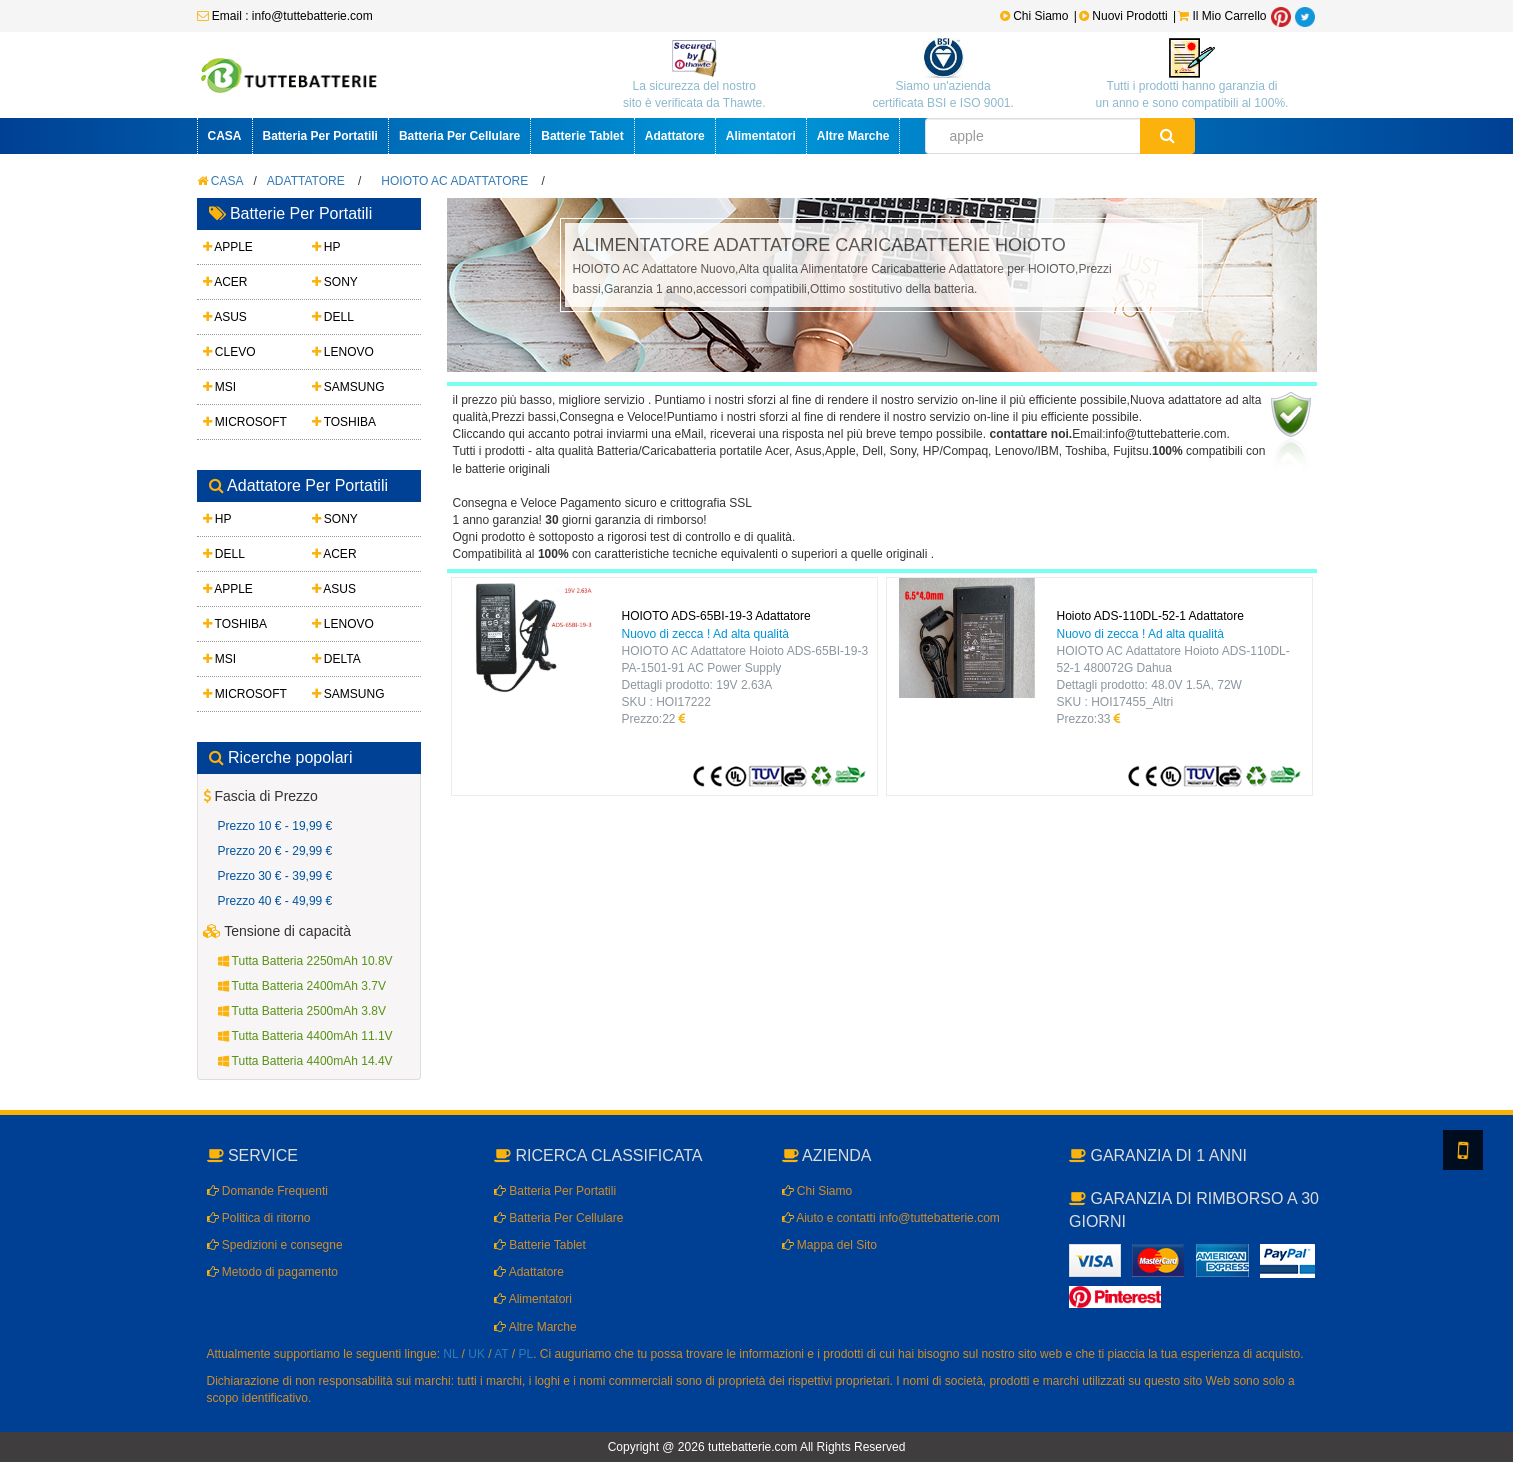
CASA (225, 136)
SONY (335, 282)
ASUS (225, 317)
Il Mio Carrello (1222, 16)
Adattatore (675, 136)
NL (450, 1354)
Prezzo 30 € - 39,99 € (275, 876)
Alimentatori (761, 136)
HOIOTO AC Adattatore (454, 181)
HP (326, 247)
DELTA (336, 659)
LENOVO (343, 352)
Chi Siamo (1034, 16)
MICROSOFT (245, 422)
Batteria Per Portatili (320, 136)
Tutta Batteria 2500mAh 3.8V (302, 1011)
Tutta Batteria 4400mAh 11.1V (305, 1036)
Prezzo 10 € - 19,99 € (275, 826)
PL (526, 1354)
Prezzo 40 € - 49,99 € (275, 901)
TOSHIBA (344, 422)
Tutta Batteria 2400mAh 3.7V (302, 986)
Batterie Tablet (582, 136)
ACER (225, 282)
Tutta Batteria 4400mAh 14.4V (305, 1061)
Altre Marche (853, 136)
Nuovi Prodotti (1125, 16)
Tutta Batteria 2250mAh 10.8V (305, 961)
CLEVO (229, 352)
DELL (333, 317)
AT (501, 1354)
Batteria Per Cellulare (459, 136)
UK (476, 1354)
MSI (220, 387)
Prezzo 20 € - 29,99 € (275, 851)
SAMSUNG (348, 387)
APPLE (228, 247)
